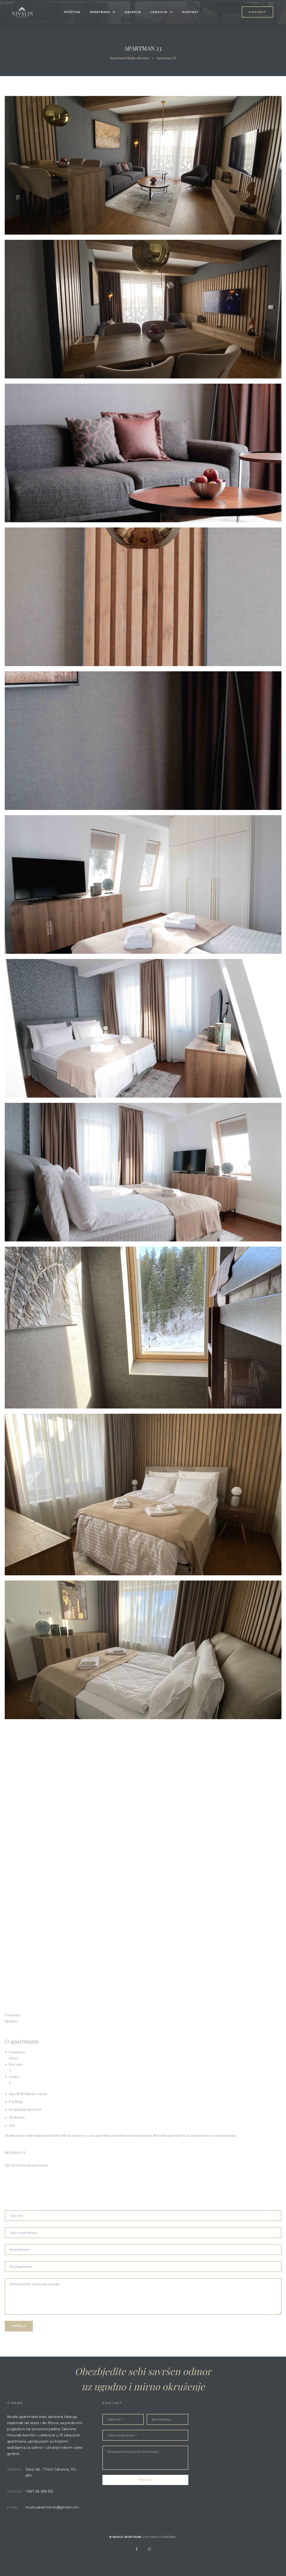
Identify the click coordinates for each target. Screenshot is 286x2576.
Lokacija (161, 12)
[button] (257, 12)
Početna (72, 12)
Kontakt (190, 12)
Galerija (133, 12)
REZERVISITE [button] (15, 2153)
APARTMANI (102, 12)
